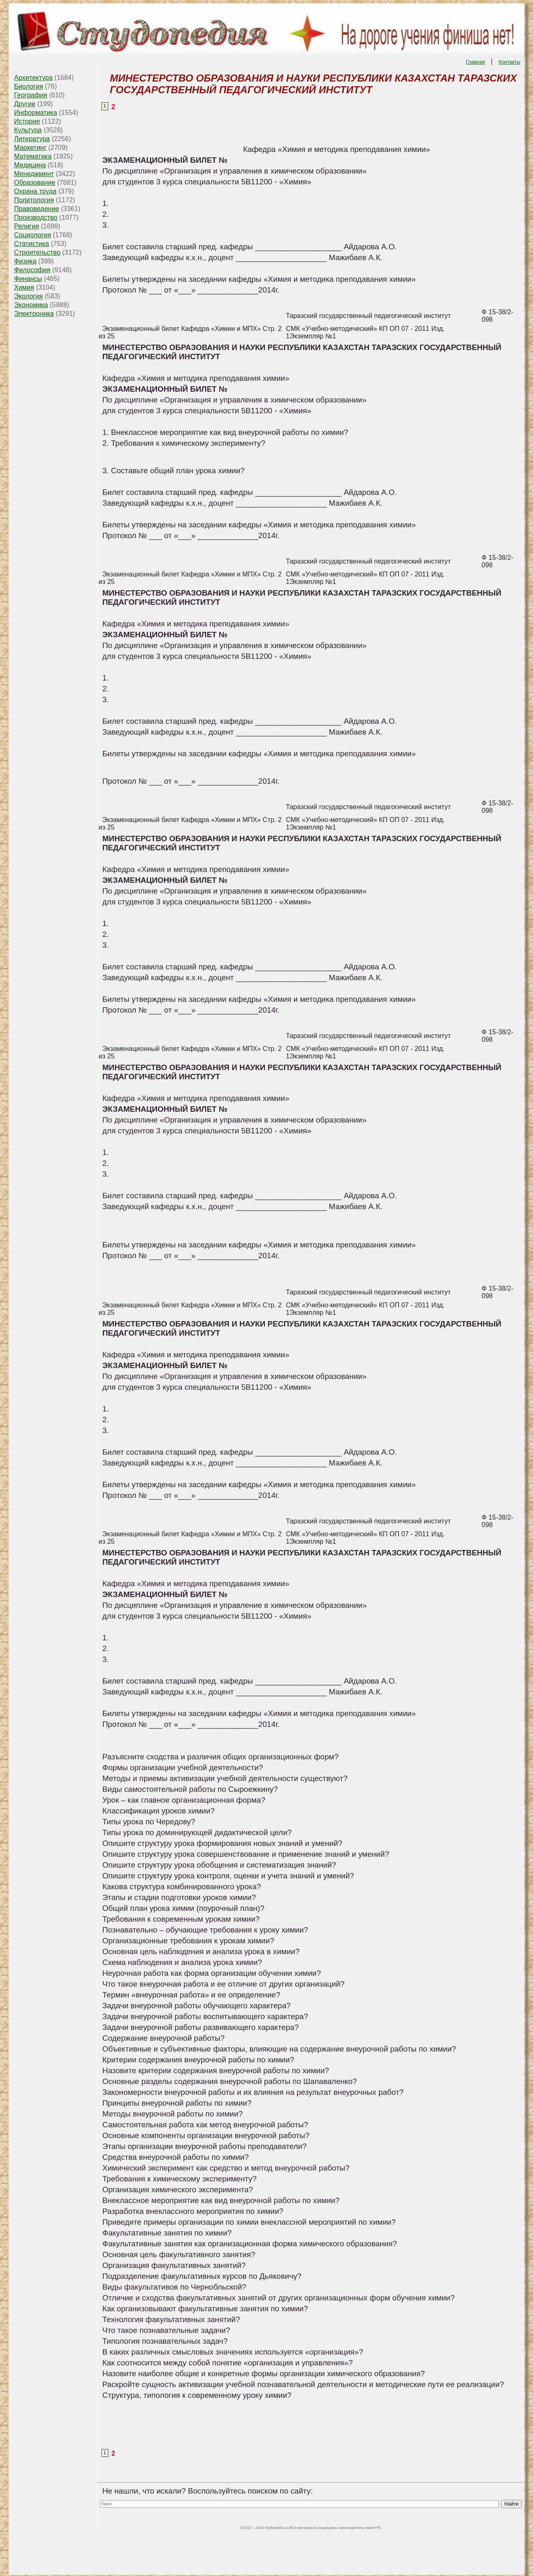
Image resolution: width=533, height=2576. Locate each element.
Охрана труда (35, 191)
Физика (25, 261)
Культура (28, 130)
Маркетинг (30, 147)
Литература (32, 138)
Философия (32, 269)
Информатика (35, 112)
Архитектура (33, 77)
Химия (24, 287)
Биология (28, 86)
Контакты (509, 62)
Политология (34, 200)
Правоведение (36, 208)
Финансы (28, 278)
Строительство (37, 252)
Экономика (31, 304)
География (30, 95)
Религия (26, 226)
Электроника (34, 313)
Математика (33, 156)
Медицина (30, 165)
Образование (34, 182)
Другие (24, 103)
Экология (28, 296)
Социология (32, 234)
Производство (35, 217)
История (27, 121)
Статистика (31, 243)
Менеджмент (34, 173)
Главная (475, 62)
